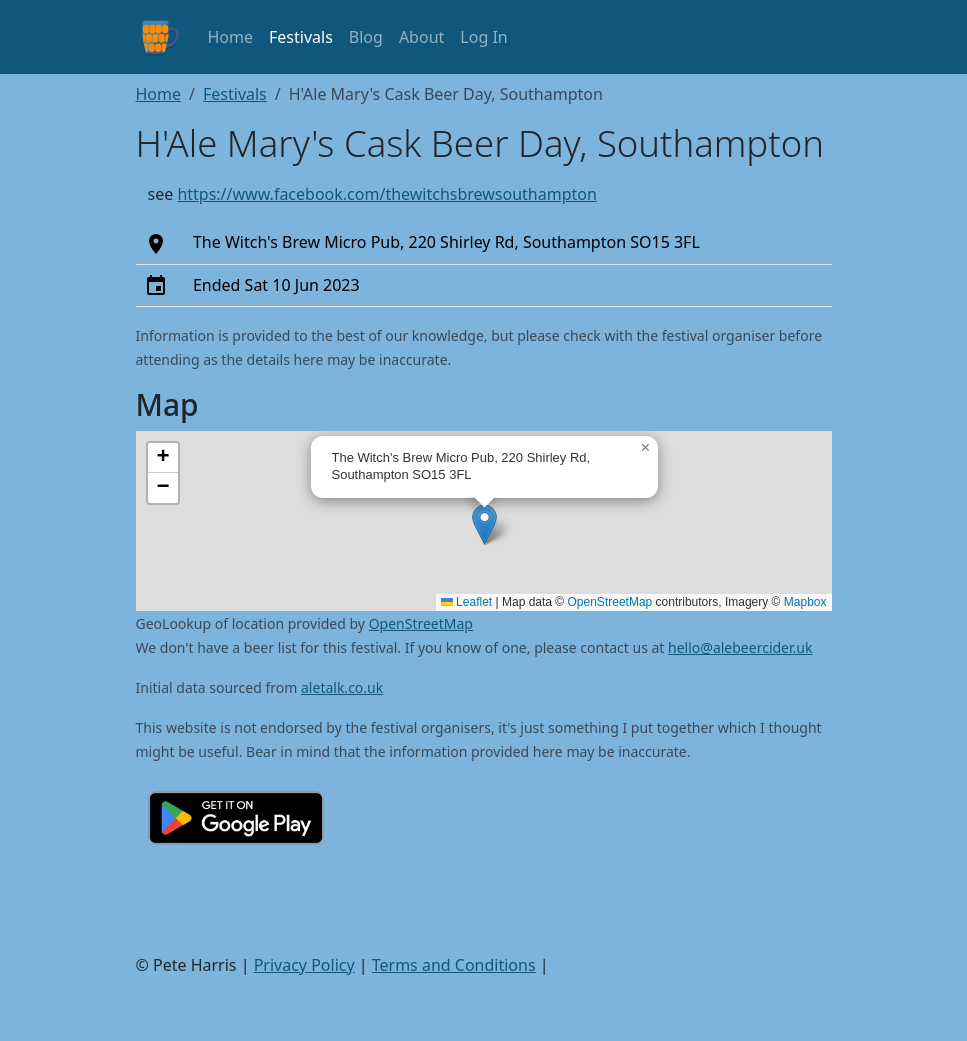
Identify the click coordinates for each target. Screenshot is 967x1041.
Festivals (301, 37)
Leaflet (466, 602)
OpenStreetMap (610, 602)
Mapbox (805, 602)
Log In (483, 37)
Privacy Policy (304, 965)
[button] (484, 524)
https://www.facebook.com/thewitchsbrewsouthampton (387, 194)
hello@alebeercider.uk (740, 647)
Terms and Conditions (454, 965)
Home (231, 37)
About (421, 37)
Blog (366, 37)
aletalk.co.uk (342, 687)
